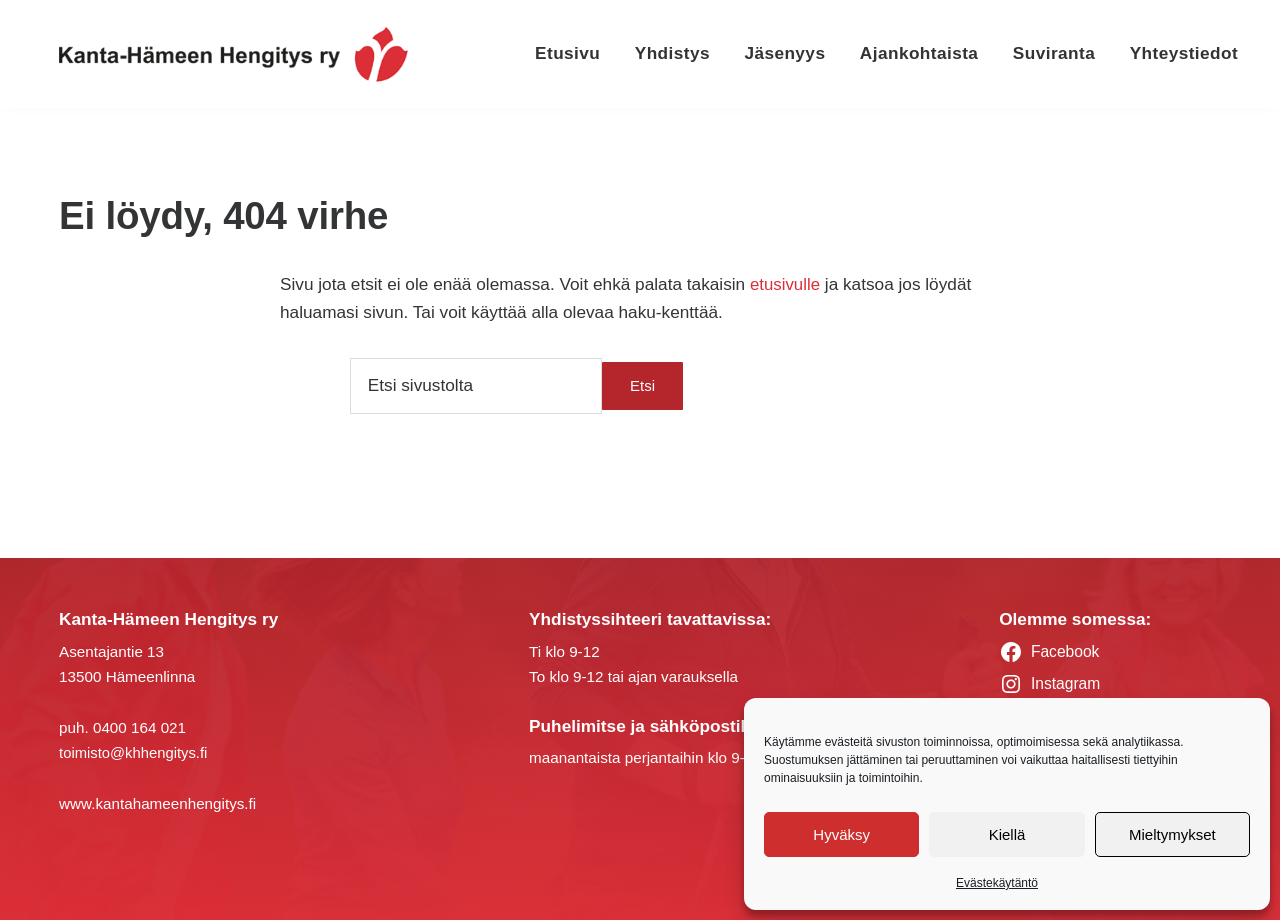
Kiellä (1007, 834)
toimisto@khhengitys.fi (135, 751)
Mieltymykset (1172, 834)
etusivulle (786, 284)
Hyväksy (841, 834)
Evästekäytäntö (997, 883)
